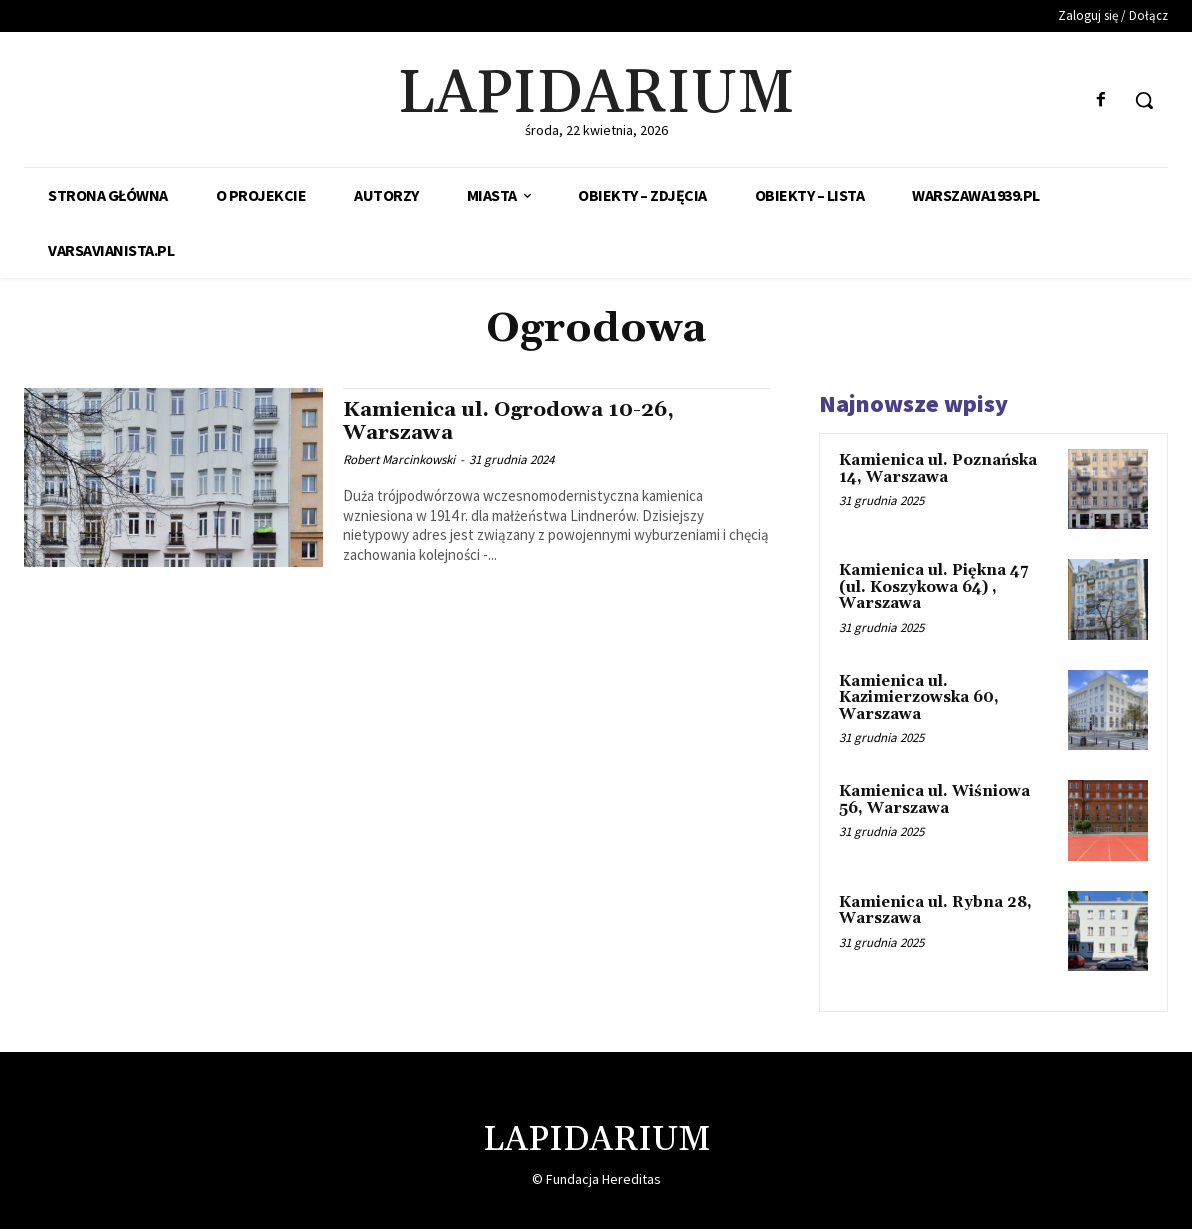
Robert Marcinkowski (399, 459)
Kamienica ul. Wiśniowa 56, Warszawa (934, 800)
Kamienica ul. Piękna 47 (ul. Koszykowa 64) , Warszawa (933, 587)
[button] (1144, 100)
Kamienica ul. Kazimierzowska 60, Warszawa (919, 698)
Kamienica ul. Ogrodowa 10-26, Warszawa (514, 421)
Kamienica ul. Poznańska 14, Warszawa (938, 469)
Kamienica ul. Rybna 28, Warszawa (935, 911)
